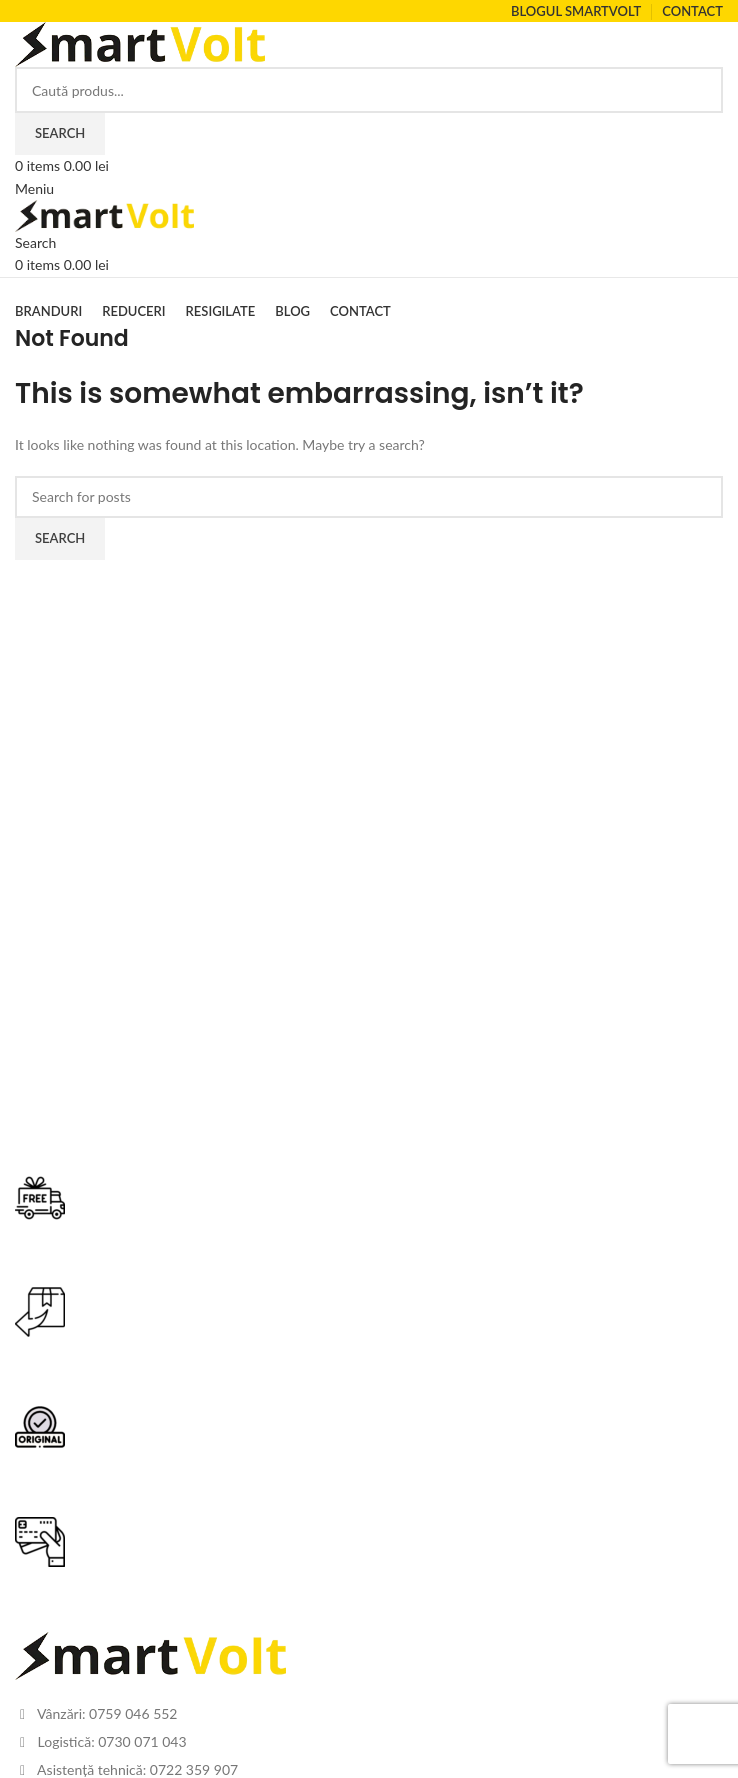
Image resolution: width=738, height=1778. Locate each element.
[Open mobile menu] (34, 188)
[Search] (369, 90)
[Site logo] (140, 42)
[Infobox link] (369, 1230)
